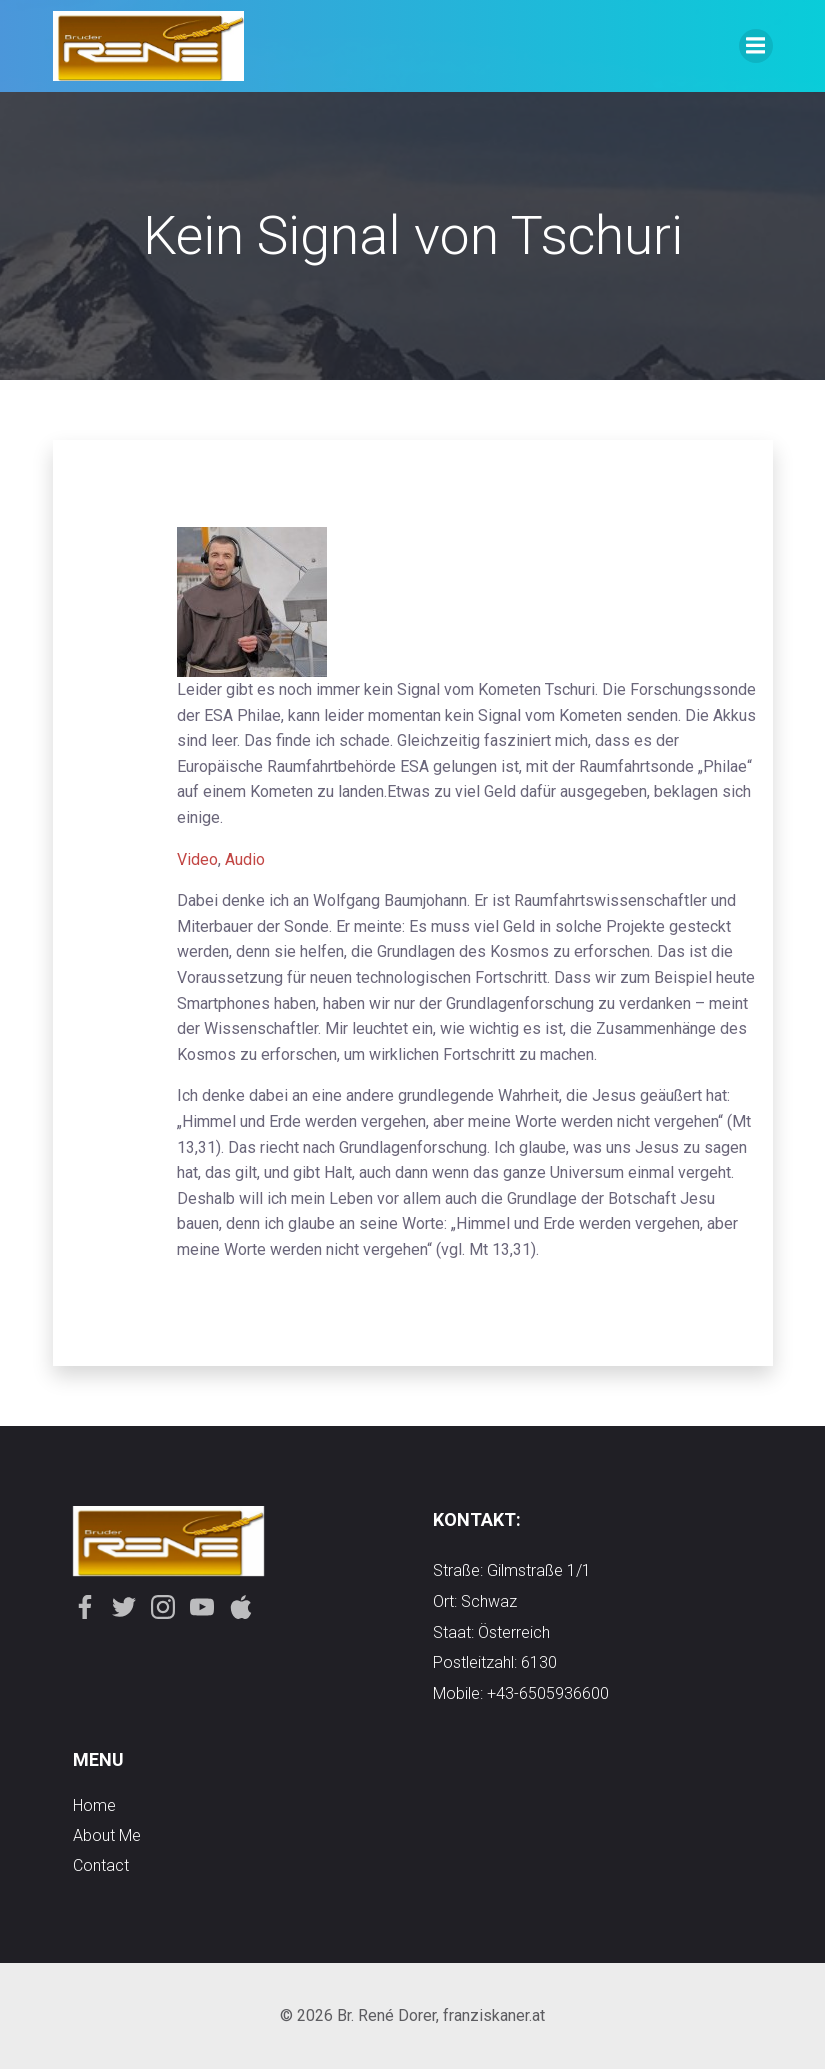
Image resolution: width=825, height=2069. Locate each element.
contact (101, 1865)
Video (197, 859)
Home (94, 1805)
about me (107, 1835)
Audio (245, 859)
